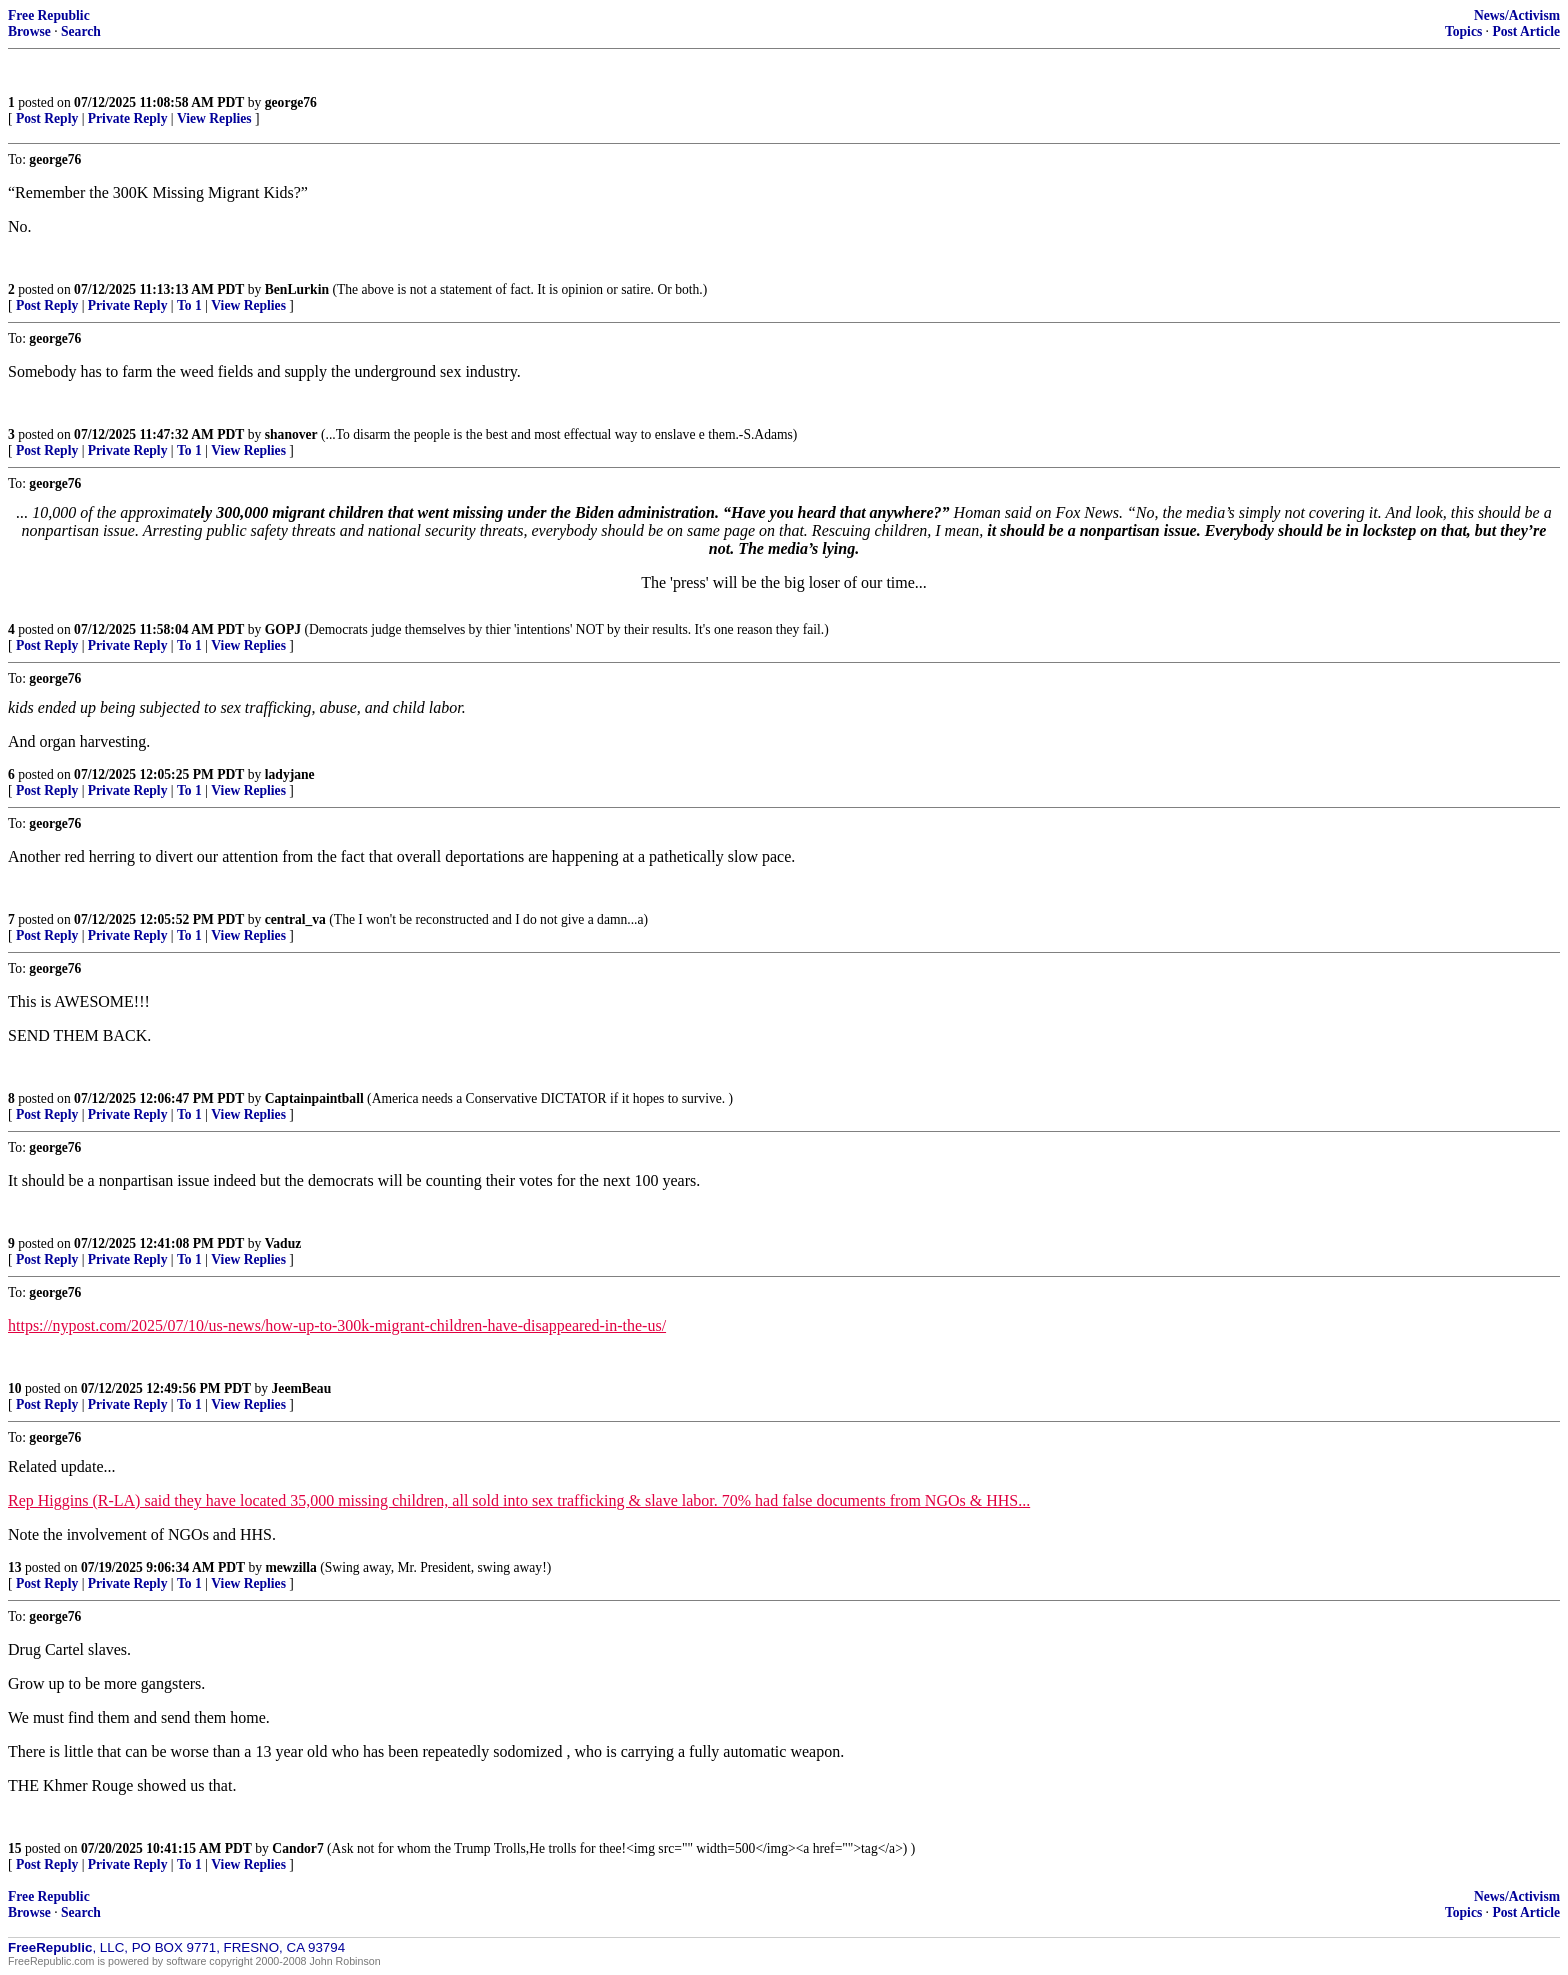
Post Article (1526, 31)
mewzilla (291, 1567)
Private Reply (128, 118)
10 (15, 1388)
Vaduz (283, 1243)
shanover (291, 434)
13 (15, 1567)
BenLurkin (297, 289)
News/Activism (1517, 15)
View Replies (214, 118)
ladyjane (290, 774)
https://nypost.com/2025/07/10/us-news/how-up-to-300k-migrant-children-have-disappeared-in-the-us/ (337, 1325)
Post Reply (47, 118)
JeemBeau (302, 1388)
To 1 (189, 305)
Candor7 (297, 1848)
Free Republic (49, 15)
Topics (1463, 31)
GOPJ (283, 629)
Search (81, 31)
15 (15, 1848)
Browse (29, 31)
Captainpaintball (314, 1098)
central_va (295, 919)
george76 (291, 102)
